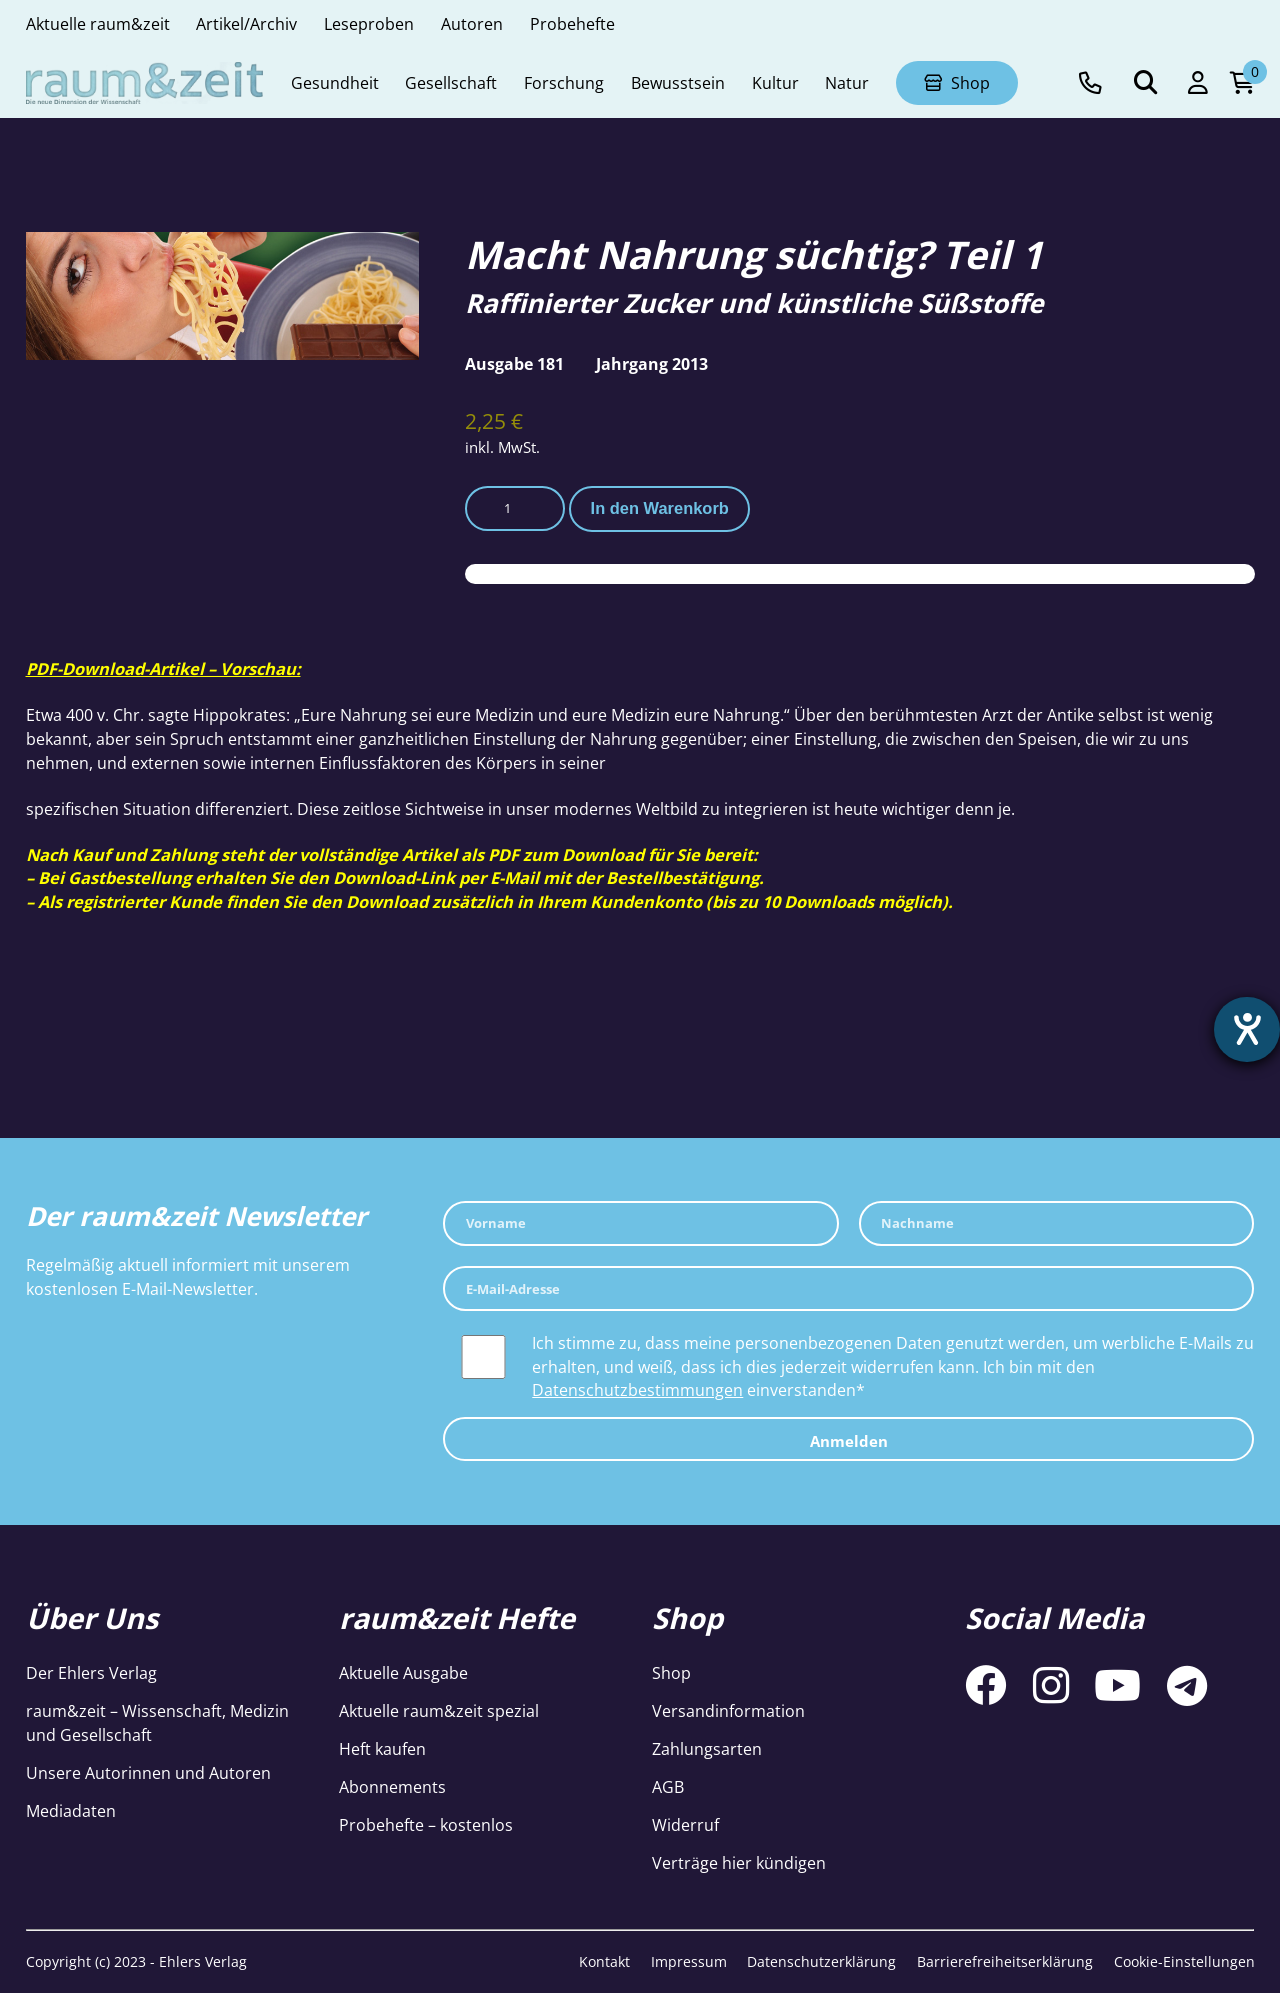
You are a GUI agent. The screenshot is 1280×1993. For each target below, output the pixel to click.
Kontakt (604, 1961)
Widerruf (685, 1824)
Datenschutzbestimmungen (637, 1389)
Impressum (689, 1961)
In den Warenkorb (660, 508)
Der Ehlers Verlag (91, 1672)
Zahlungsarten (707, 1748)
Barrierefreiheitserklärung (1005, 1961)
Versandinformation (728, 1710)
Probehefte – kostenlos (426, 1824)
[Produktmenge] (515, 508)
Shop (671, 1672)
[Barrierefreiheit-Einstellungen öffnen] (1247, 1030)
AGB (668, 1786)
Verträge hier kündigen (739, 1862)
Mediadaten (71, 1810)
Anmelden (849, 1441)
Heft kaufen (382, 1748)
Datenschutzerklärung (821, 1961)
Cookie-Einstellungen (1184, 1961)
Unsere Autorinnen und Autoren (148, 1772)
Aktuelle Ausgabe (403, 1672)
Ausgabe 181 (514, 363)
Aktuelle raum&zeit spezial (439, 1710)
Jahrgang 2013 (652, 363)
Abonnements (392, 1786)
